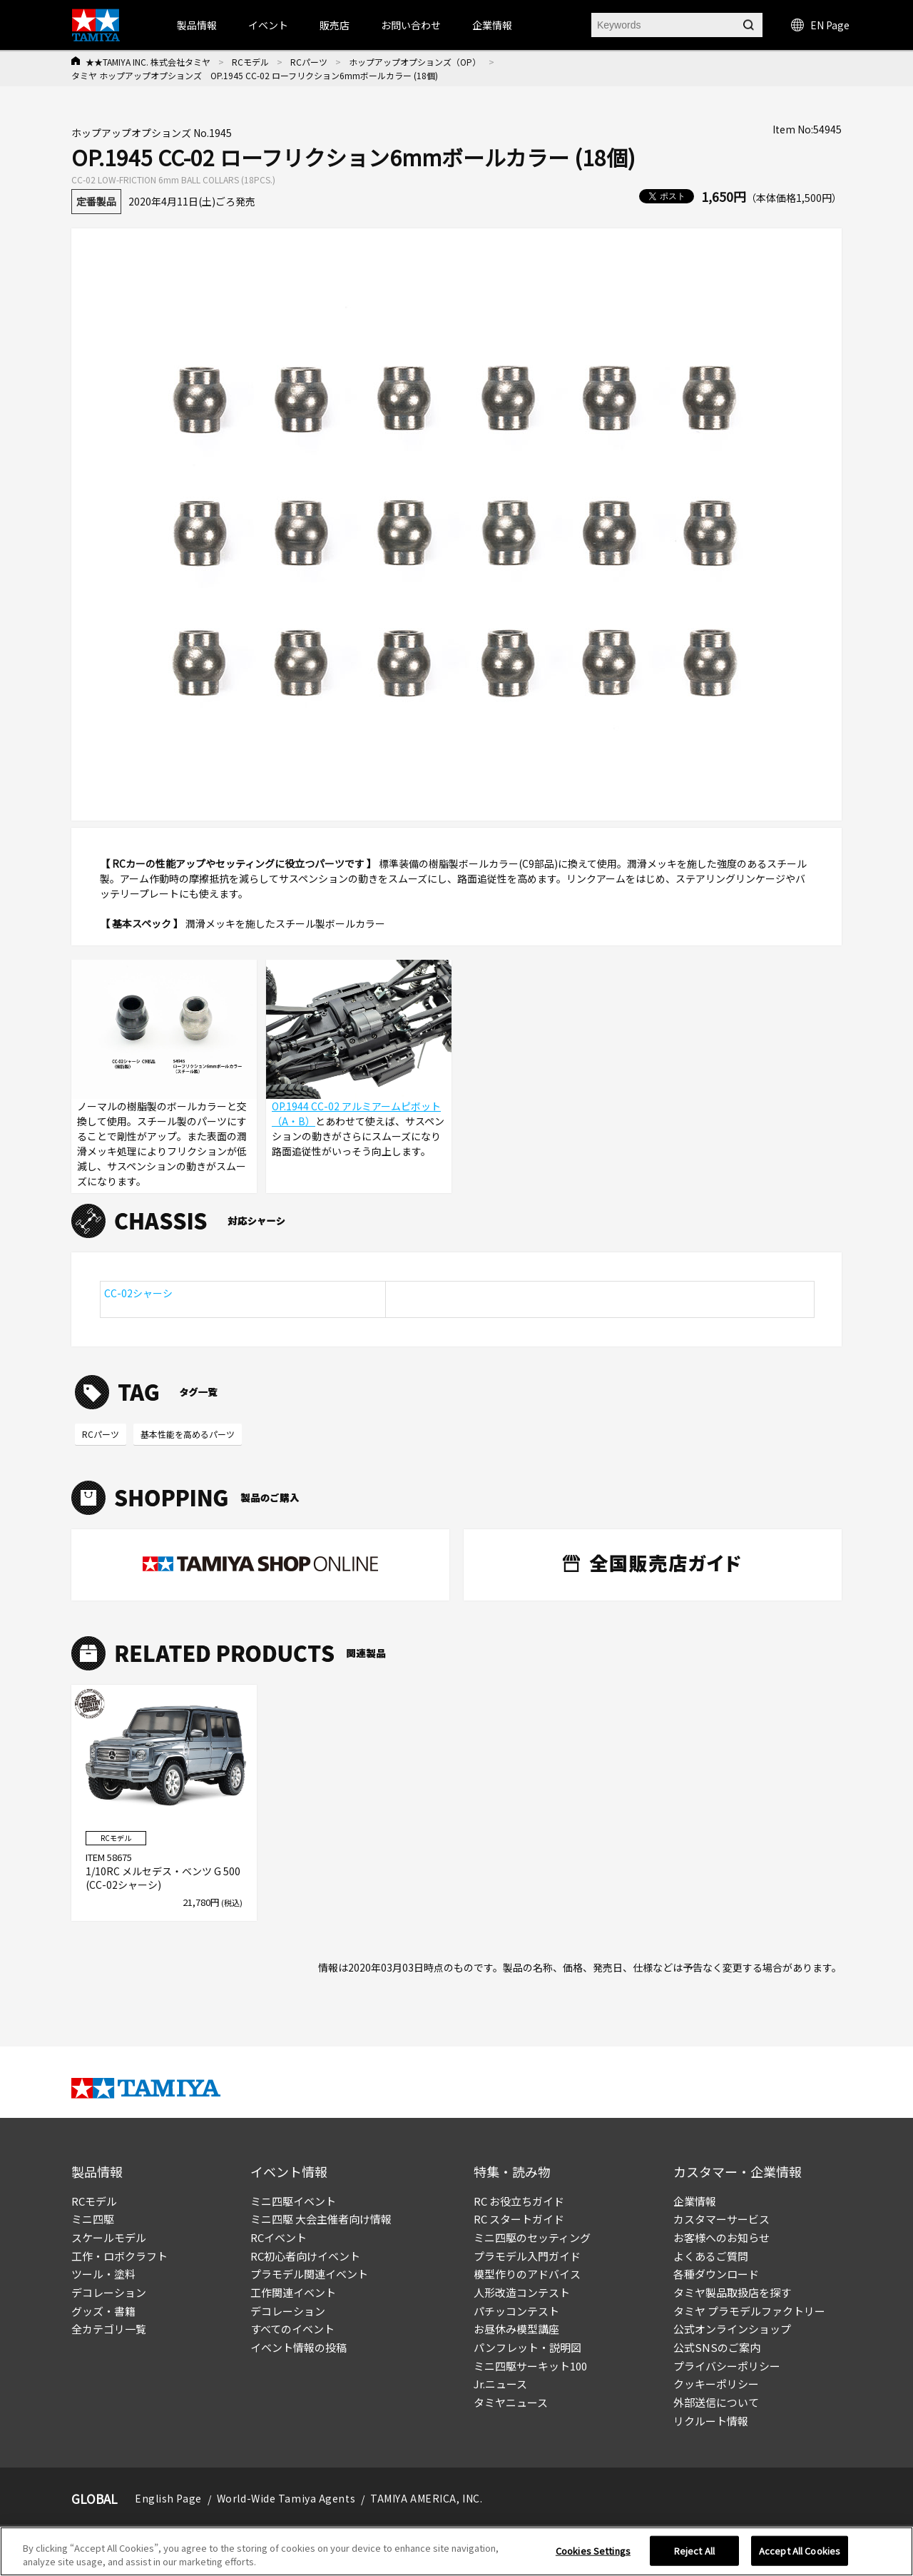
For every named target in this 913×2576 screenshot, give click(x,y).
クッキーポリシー (716, 2383)
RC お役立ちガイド (519, 2201)
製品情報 (197, 25)
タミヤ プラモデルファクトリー (749, 2310)
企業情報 (694, 2201)
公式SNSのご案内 (716, 2347)
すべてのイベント (292, 2328)
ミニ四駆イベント (293, 2201)
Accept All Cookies (799, 2553)
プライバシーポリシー (726, 2365)
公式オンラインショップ (732, 2328)
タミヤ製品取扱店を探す (732, 2292)
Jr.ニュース (500, 2383)
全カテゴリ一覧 (108, 2328)
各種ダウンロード (716, 2273)
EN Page (820, 25)
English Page (168, 2498)
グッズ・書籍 (103, 2310)
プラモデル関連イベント (309, 2273)
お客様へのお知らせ (721, 2237)
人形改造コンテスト (522, 2292)
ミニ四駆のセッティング (532, 2237)
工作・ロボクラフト (119, 2255)
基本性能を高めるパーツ (188, 1434)
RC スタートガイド (519, 2218)
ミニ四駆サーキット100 (530, 2365)
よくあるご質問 (710, 2255)
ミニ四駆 (92, 2218)
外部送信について (716, 2402)
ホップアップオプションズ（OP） (415, 62)
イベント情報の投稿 (298, 2347)
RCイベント (278, 2237)
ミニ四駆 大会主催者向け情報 (321, 2218)
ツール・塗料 (103, 2273)
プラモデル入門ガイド (527, 2255)
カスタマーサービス (721, 2218)
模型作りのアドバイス (527, 2273)
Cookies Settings (593, 2553)
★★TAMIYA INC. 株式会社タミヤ (148, 62)
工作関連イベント (293, 2292)
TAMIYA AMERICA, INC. (426, 2498)
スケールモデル (108, 2237)
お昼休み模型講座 (516, 2328)
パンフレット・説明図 (527, 2347)
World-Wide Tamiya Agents (286, 2498)
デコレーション (108, 2292)
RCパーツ (308, 62)
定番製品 (96, 201)
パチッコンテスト (516, 2310)
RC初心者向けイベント (305, 2255)
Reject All (694, 2553)
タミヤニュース (511, 2402)
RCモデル (250, 62)
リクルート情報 (710, 2420)
